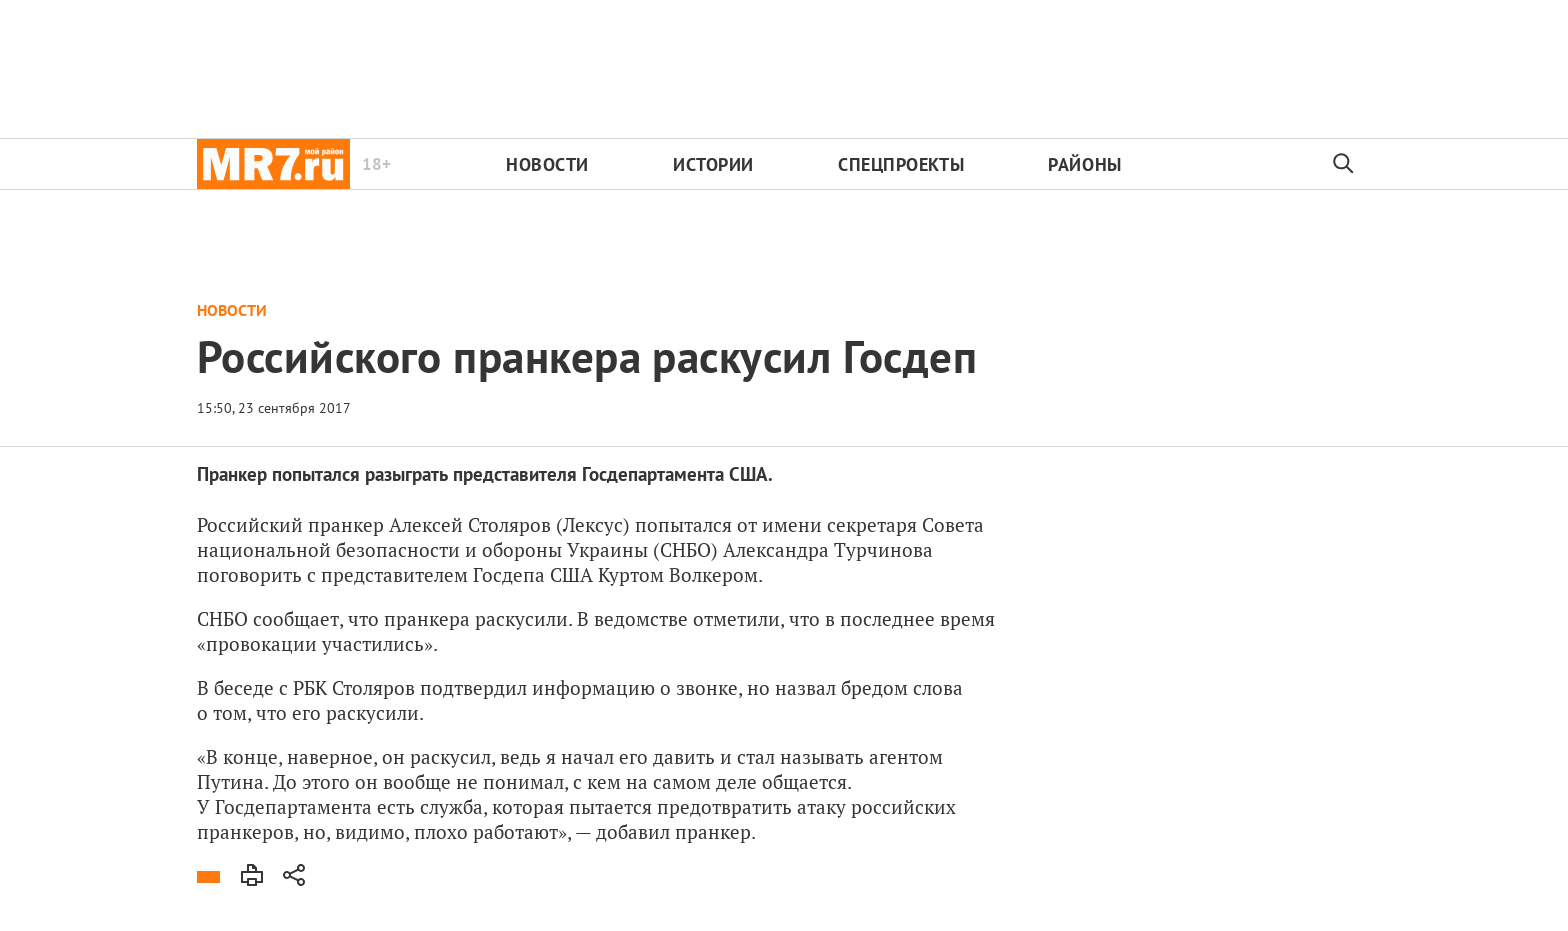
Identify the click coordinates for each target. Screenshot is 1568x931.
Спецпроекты (901, 164)
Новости (547, 164)
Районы (1084, 164)
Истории (713, 164)
